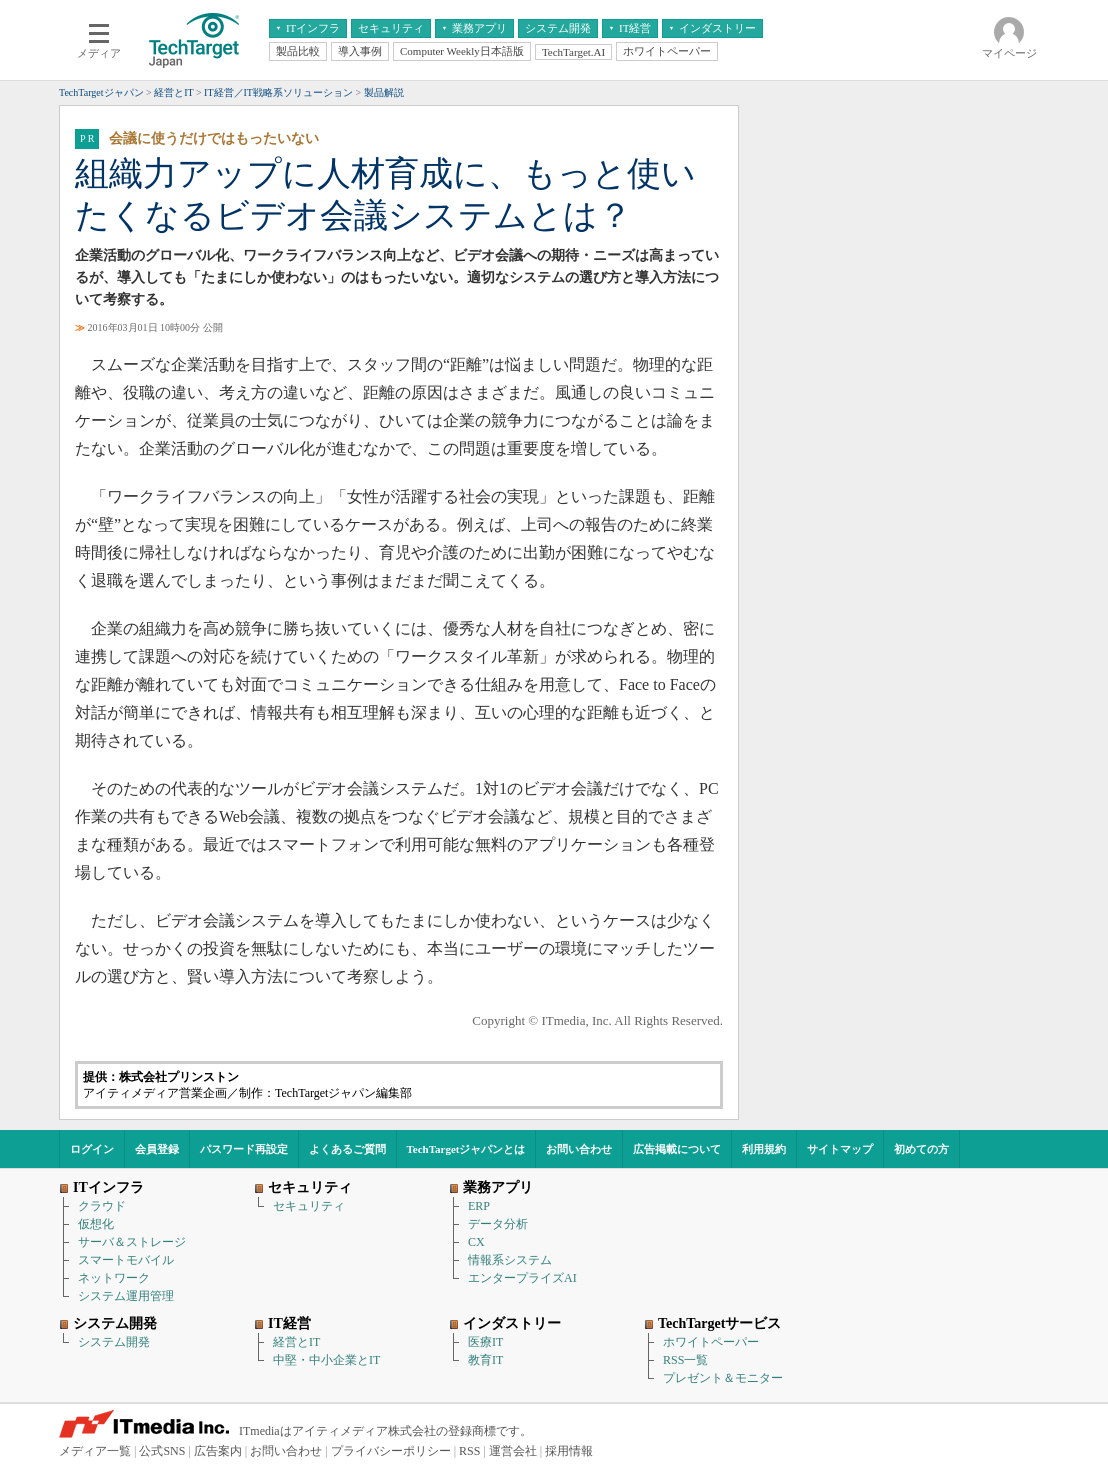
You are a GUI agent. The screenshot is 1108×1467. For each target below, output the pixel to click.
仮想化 (96, 1224)
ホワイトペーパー (711, 1342)
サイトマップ (840, 1149)
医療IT (485, 1342)
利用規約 (764, 1149)
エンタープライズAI (522, 1278)
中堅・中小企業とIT (326, 1360)
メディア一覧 (95, 1451)
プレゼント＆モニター (723, 1378)
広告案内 (218, 1451)
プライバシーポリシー (391, 1451)
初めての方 (921, 1149)
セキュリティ (309, 1206)
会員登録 (157, 1149)
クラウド (102, 1206)
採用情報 (569, 1451)
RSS (469, 1451)
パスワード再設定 (244, 1149)
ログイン (92, 1149)
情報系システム (510, 1260)
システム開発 (114, 1342)
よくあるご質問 (347, 1149)
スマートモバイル (126, 1260)
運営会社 (513, 1451)
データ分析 (498, 1224)
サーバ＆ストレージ (132, 1242)
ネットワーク (114, 1278)
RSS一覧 (685, 1360)
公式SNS (162, 1451)
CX (476, 1242)
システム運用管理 (126, 1296)
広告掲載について (677, 1149)
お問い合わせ (579, 1149)
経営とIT (296, 1342)
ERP (479, 1206)
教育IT (485, 1360)
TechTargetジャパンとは (466, 1149)
